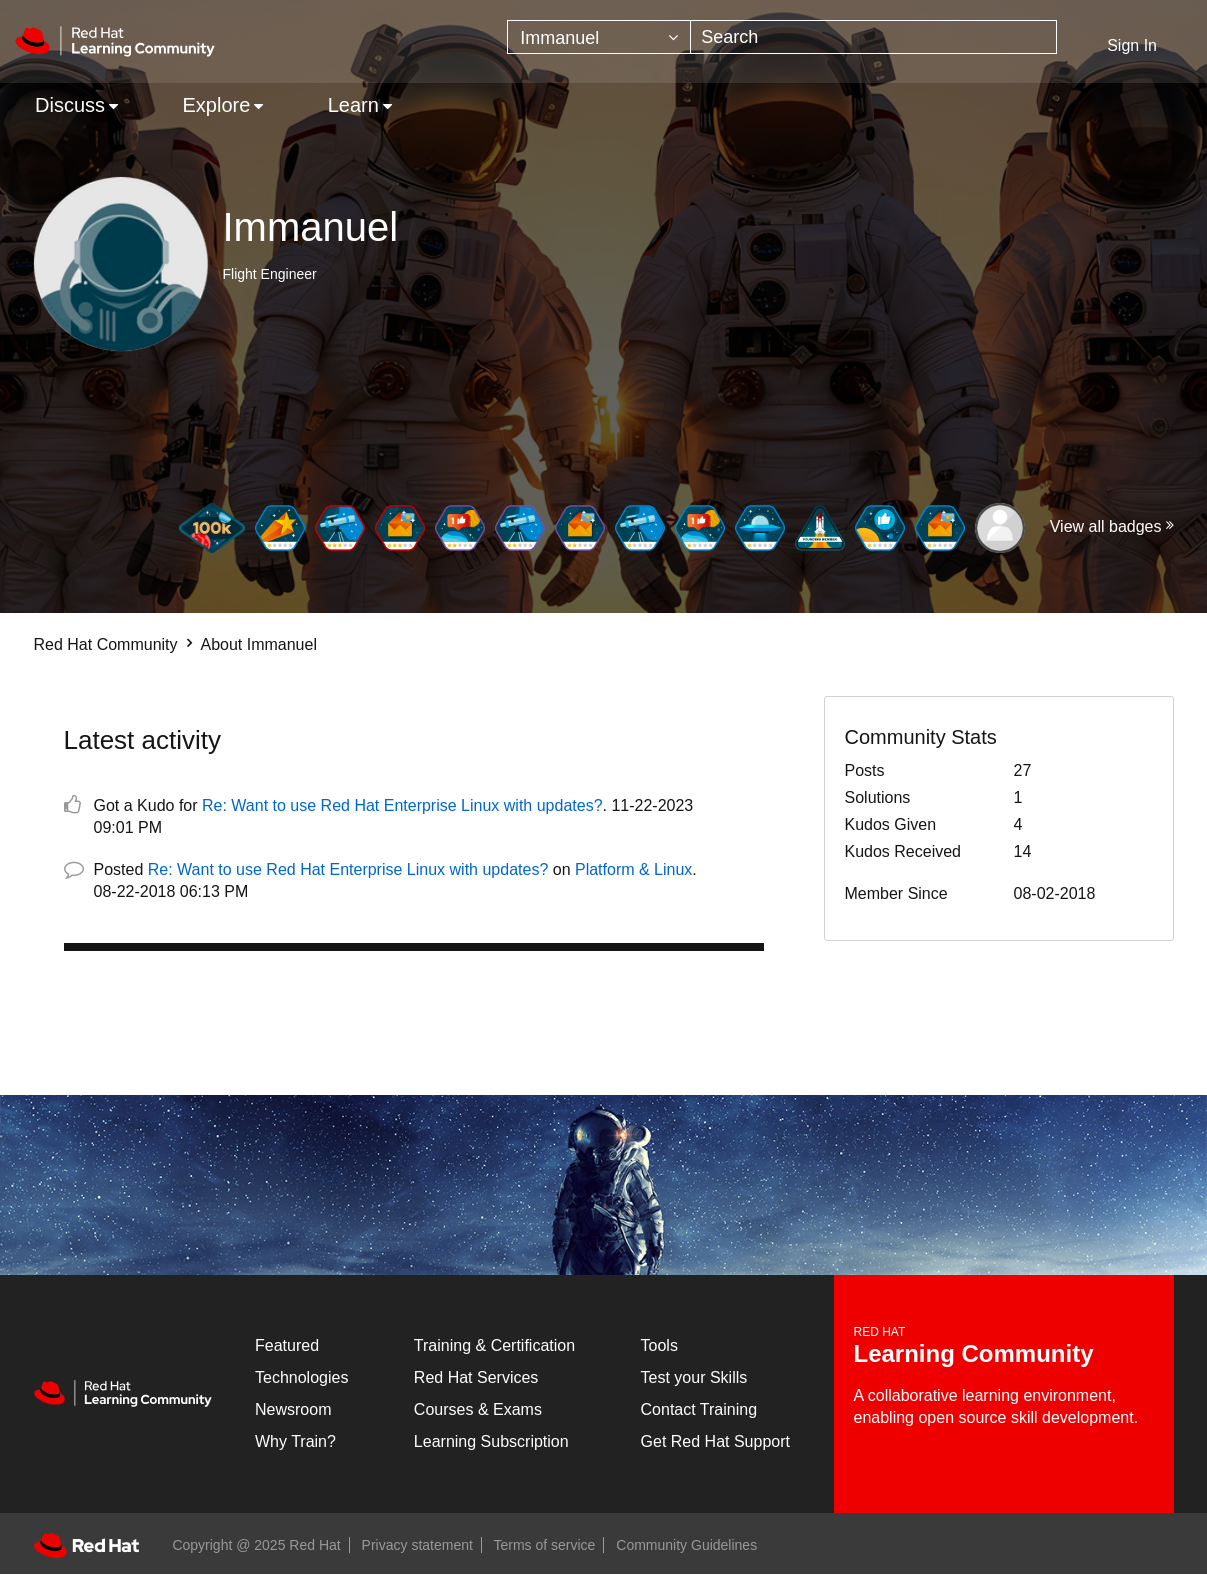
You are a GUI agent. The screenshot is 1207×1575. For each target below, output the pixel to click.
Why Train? (295, 1441)
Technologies (301, 1377)
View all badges (1106, 526)
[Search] (873, 37)
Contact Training (699, 1409)
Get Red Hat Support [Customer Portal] (715, 1441)
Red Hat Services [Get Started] (476, 1377)
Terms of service (545, 1545)
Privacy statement (417, 1545)
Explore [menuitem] (216, 105)
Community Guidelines (686, 1545)
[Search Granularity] (599, 37)
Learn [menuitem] (353, 105)
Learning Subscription (491, 1441)
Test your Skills (694, 1377)
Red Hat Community (106, 644)
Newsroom (293, 1409)
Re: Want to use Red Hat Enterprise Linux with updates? (402, 805)
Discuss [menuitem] (70, 105)
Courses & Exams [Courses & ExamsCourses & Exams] (478, 1409)
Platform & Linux (633, 869)
